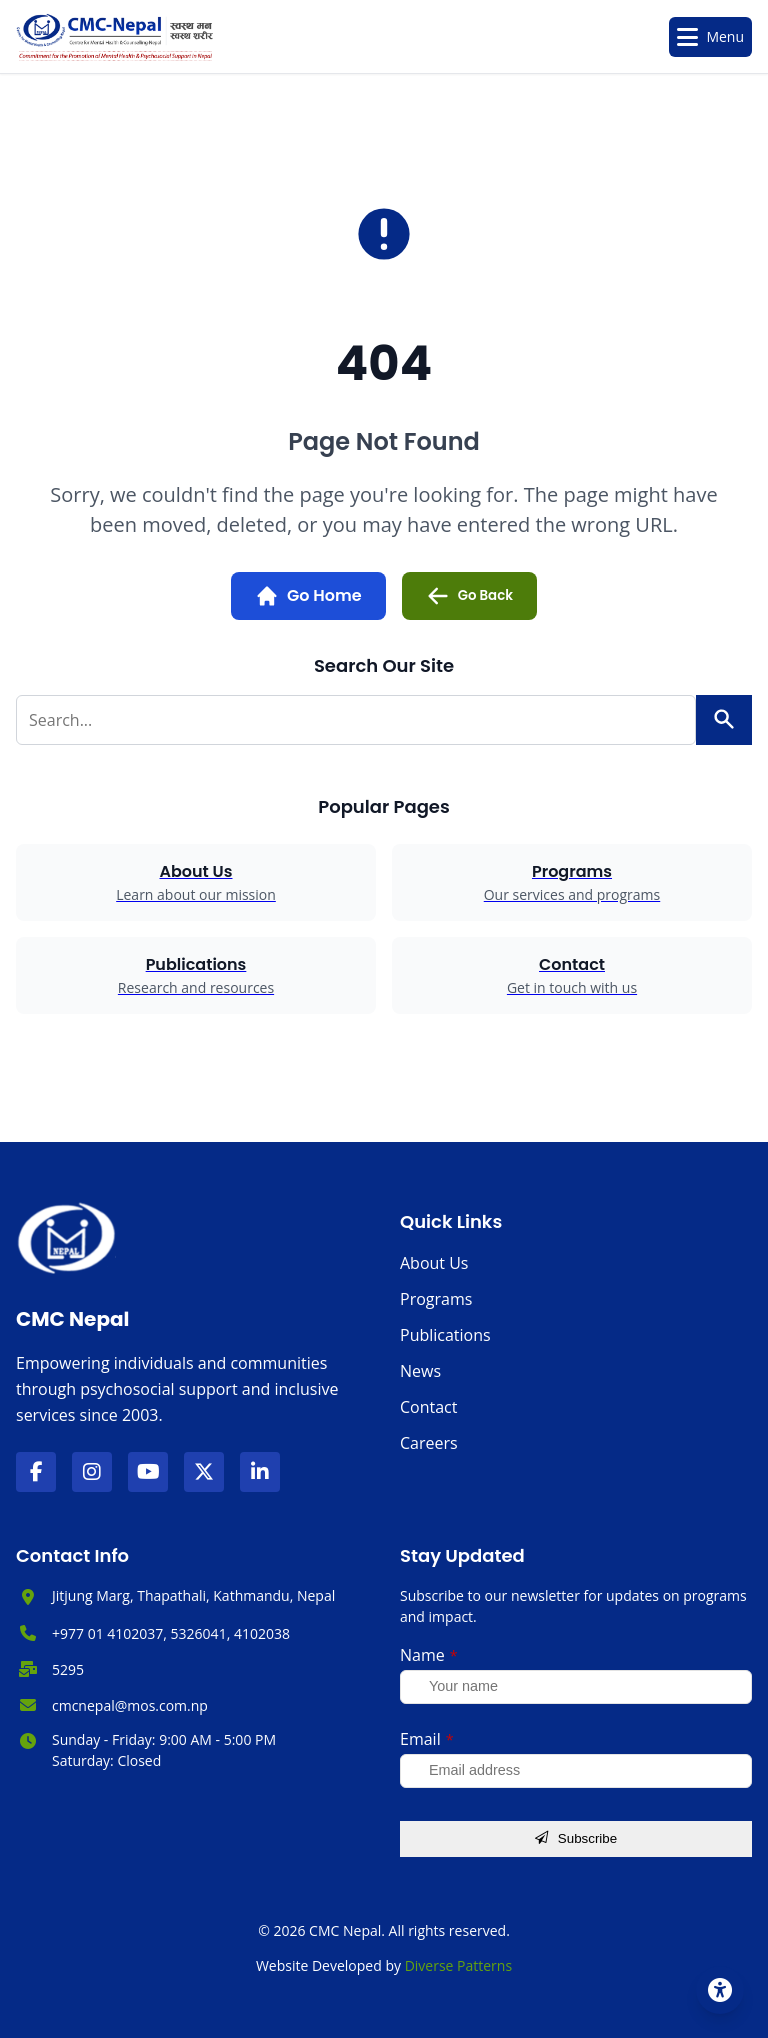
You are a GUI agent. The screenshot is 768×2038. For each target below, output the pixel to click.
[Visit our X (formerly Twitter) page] (204, 1472)
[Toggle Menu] (710, 37)
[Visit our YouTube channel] (148, 1472)
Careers (429, 1443)
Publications (445, 1335)
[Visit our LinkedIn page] (260, 1472)
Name (429, 1655)
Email (427, 1739)
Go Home (308, 596)
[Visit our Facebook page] (36, 1472)
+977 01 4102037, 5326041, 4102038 (171, 1633)
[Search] (724, 720)
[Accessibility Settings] (720, 1990)
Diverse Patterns (458, 1965)
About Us (434, 1263)
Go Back (469, 596)
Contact (428, 1407)
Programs (436, 1299)
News (420, 1371)
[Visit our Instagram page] (92, 1472)
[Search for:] (356, 720)
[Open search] (625, 37)
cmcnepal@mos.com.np (130, 1705)
